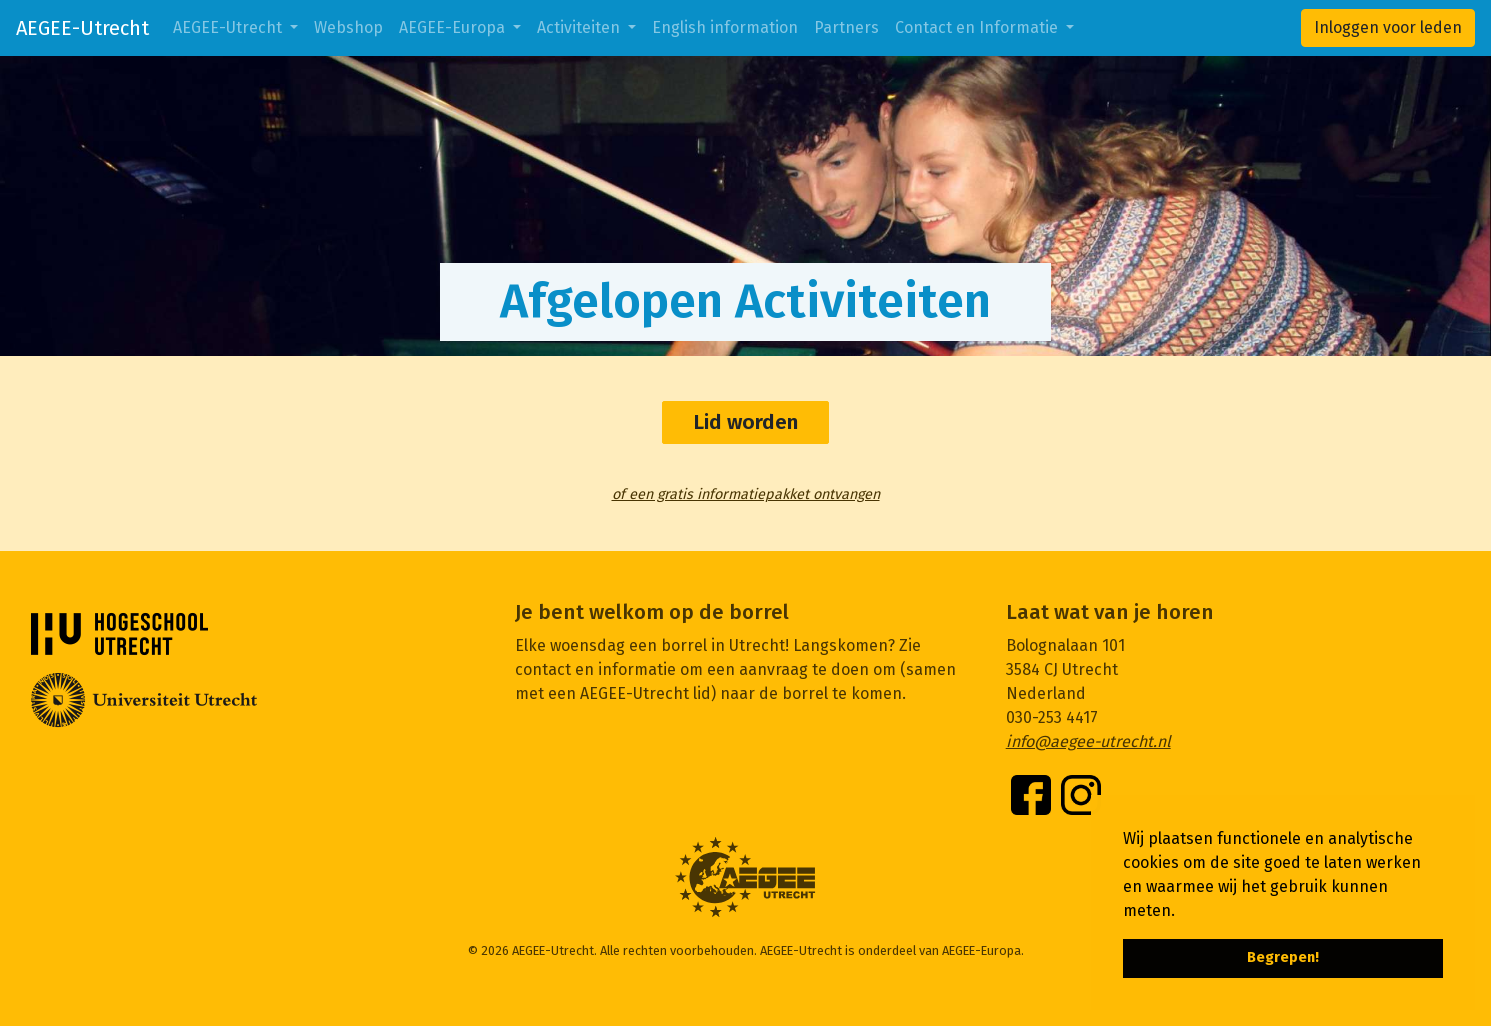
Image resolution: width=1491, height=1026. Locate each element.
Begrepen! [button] (1283, 957)
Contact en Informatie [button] (978, 27)
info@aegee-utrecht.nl (1088, 741)
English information (725, 27)
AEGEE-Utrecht (82, 28)
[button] (1182, 912)
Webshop (348, 27)
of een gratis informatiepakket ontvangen (746, 494)
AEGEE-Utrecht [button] (229, 27)
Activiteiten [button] (580, 27)
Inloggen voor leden (1388, 27)
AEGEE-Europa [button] (454, 27)
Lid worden (745, 422)
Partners (846, 27)
